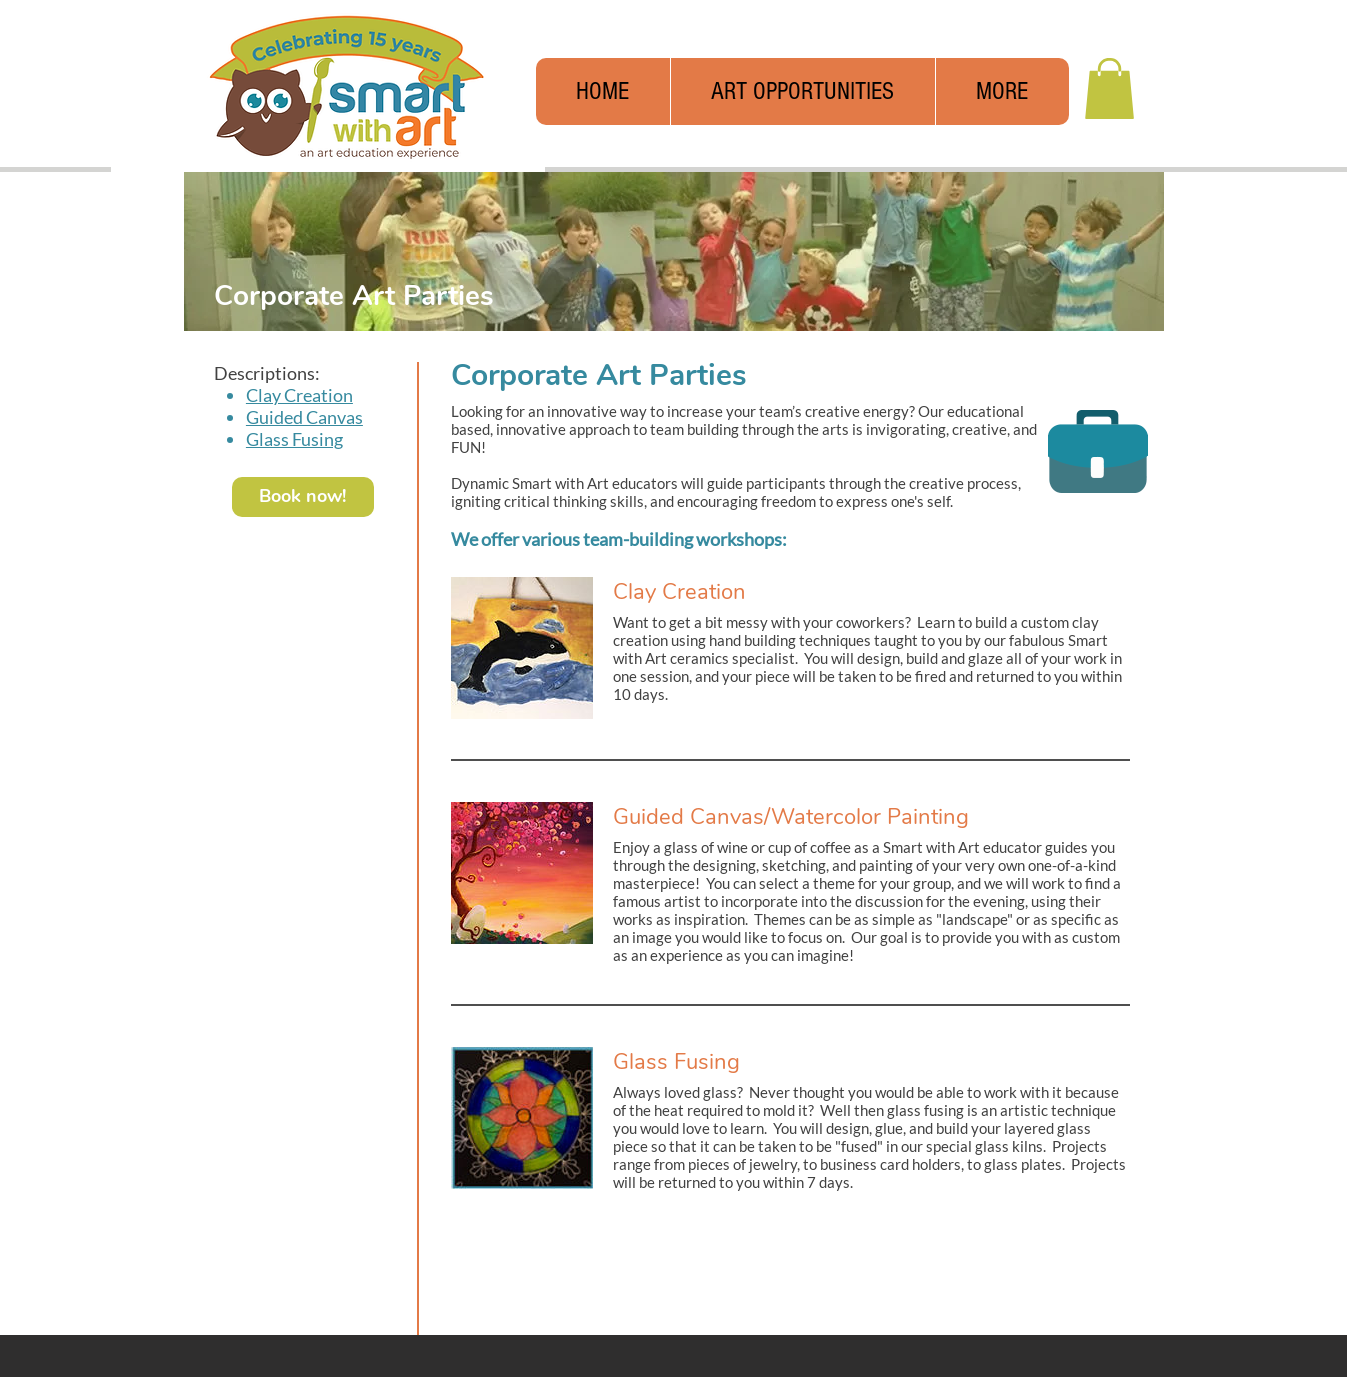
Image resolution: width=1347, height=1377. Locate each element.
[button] (1002, 91)
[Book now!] (303, 497)
